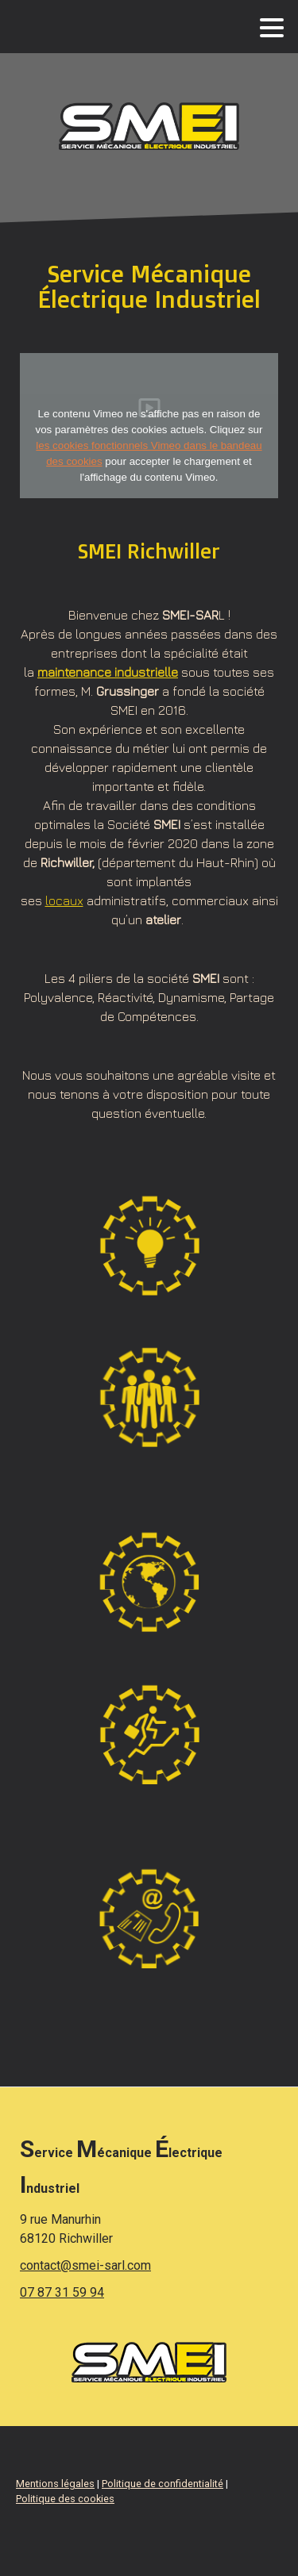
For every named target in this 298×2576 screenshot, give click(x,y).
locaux (64, 900)
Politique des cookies (65, 2499)
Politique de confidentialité (162, 2484)
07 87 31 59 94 (62, 2292)
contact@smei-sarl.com (85, 2265)
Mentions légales (55, 2484)
